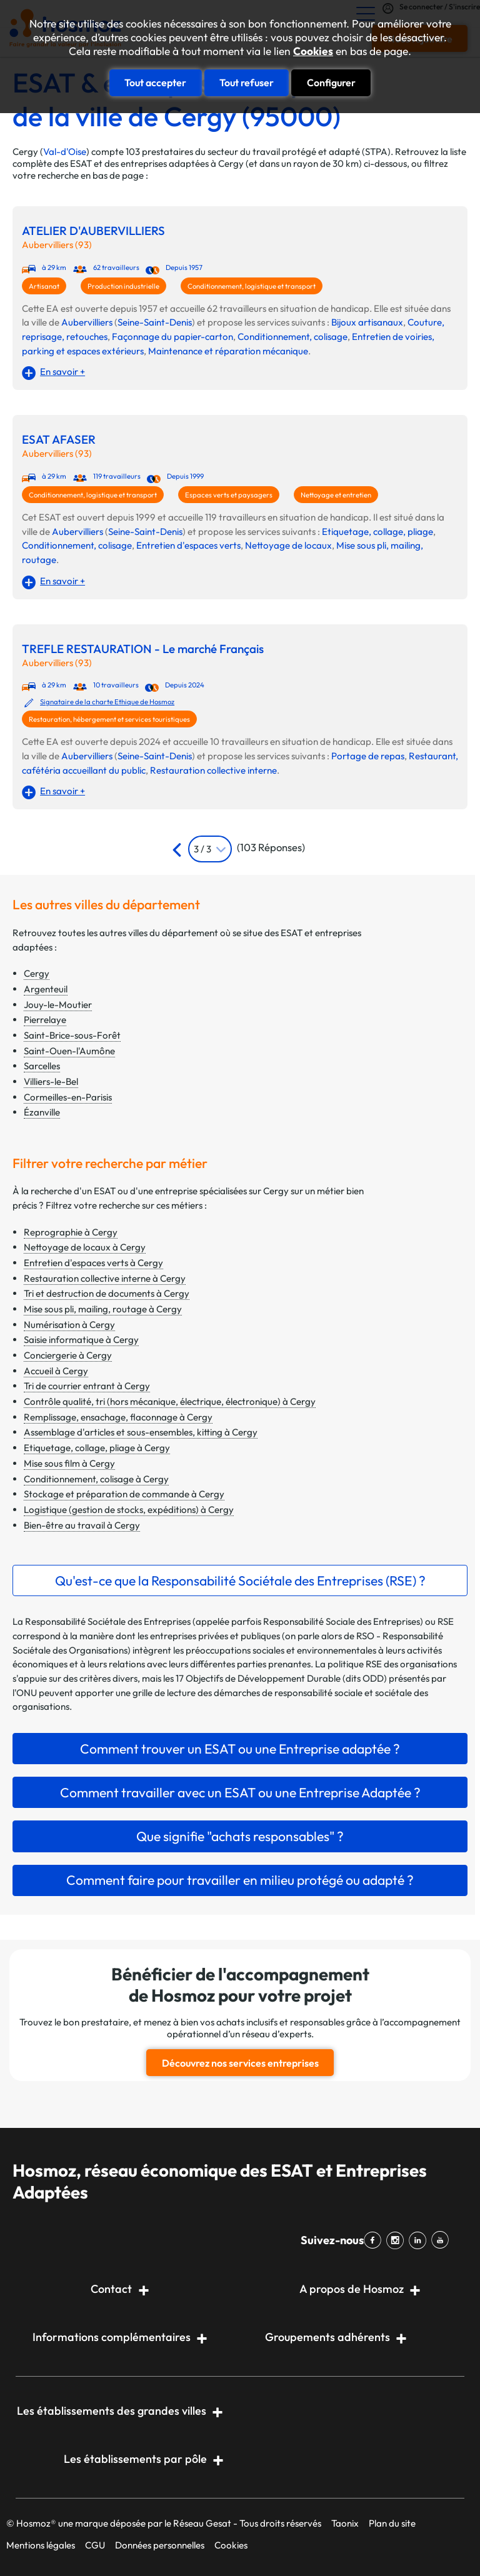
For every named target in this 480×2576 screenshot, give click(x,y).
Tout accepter (155, 82)
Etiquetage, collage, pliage (377, 531)
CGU (95, 2545)
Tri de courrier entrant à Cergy (87, 1386)
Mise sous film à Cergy (69, 1463)
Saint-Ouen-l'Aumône (69, 1051)
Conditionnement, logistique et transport (252, 286)
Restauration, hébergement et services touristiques (109, 719)
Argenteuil (46, 989)
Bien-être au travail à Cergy (82, 1525)
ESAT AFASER (59, 440)
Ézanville (42, 1112)
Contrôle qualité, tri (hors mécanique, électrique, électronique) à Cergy (170, 1401)
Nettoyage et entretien (336, 495)
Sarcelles (42, 1066)
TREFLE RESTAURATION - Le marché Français (143, 649)
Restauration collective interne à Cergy (105, 1278)
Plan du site (392, 2523)
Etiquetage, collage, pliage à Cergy (97, 1448)
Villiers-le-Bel (51, 1081)
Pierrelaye (45, 1020)
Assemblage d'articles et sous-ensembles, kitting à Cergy (141, 1432)
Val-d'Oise (64, 151)
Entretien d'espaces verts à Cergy (93, 1263)
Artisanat (44, 286)
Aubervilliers (86, 322)
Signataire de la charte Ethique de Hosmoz (107, 701)
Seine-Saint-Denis (155, 322)
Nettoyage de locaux (288, 545)
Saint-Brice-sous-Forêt (72, 1035)
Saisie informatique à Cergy (81, 1339)
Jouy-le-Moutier (58, 1005)
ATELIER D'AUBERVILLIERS (93, 231)
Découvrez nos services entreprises (240, 2063)
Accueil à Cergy (56, 1371)
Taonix (345, 2523)
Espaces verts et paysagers (228, 495)
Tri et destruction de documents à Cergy (106, 1293)
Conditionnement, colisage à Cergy (96, 1479)
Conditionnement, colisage (293, 336)
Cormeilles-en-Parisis (68, 1097)
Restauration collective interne (213, 770)
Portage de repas (367, 756)
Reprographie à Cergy (71, 1232)
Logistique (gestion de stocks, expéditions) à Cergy (129, 1509)
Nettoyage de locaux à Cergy (85, 1247)
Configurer (331, 82)
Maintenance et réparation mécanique (228, 351)
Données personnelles (159, 2545)
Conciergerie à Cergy (68, 1355)
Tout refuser (246, 82)
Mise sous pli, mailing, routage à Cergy (103, 1309)
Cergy (36, 973)
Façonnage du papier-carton (172, 336)
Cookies (313, 51)
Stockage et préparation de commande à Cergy (124, 1494)
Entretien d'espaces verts (188, 545)
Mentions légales (40, 2545)
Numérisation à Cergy (69, 1324)
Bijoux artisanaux (367, 322)
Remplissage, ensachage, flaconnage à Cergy (118, 1417)
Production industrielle (123, 286)
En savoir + (62, 371)
